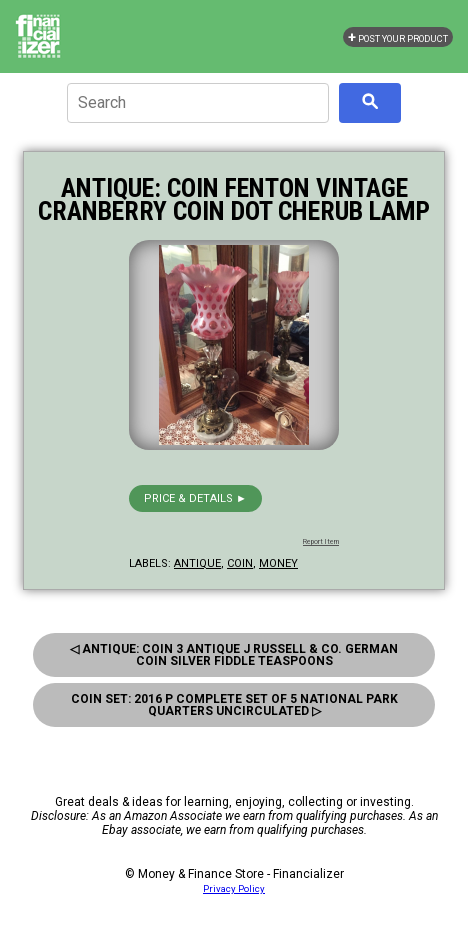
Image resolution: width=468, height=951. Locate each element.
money (278, 563)
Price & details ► (195, 498)
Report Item (321, 542)
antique (197, 563)
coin (240, 563)
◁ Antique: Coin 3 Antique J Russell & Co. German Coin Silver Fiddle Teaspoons (234, 655)
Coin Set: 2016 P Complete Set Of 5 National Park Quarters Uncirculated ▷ (234, 705)
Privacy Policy (234, 888)
